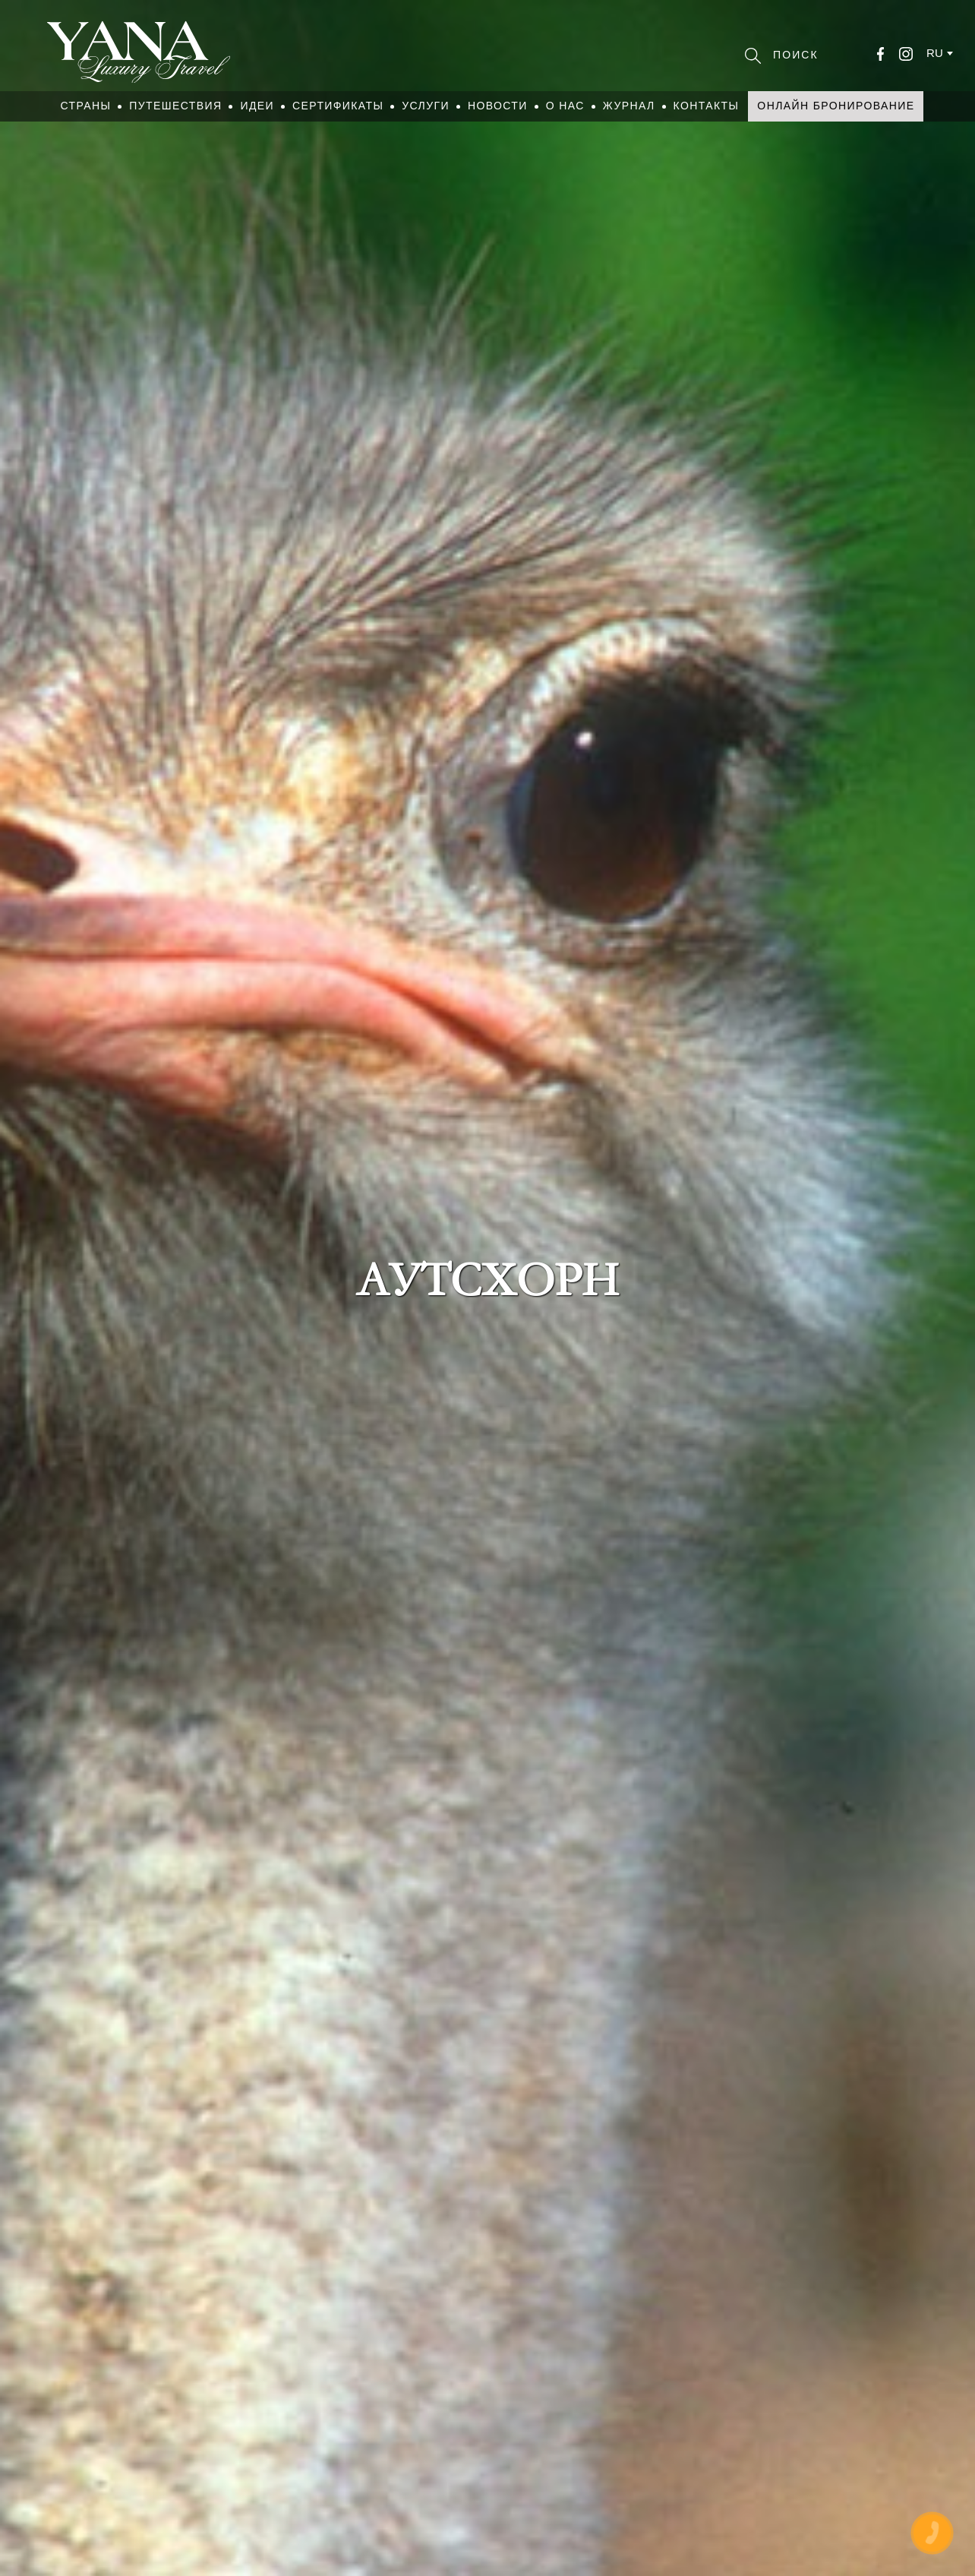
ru (934, 52)
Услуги (426, 106)
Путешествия (175, 106)
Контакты (707, 106)
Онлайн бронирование (835, 106)
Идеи (257, 106)
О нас (565, 106)
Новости (498, 106)
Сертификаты (337, 106)
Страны (86, 106)
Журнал (629, 106)
